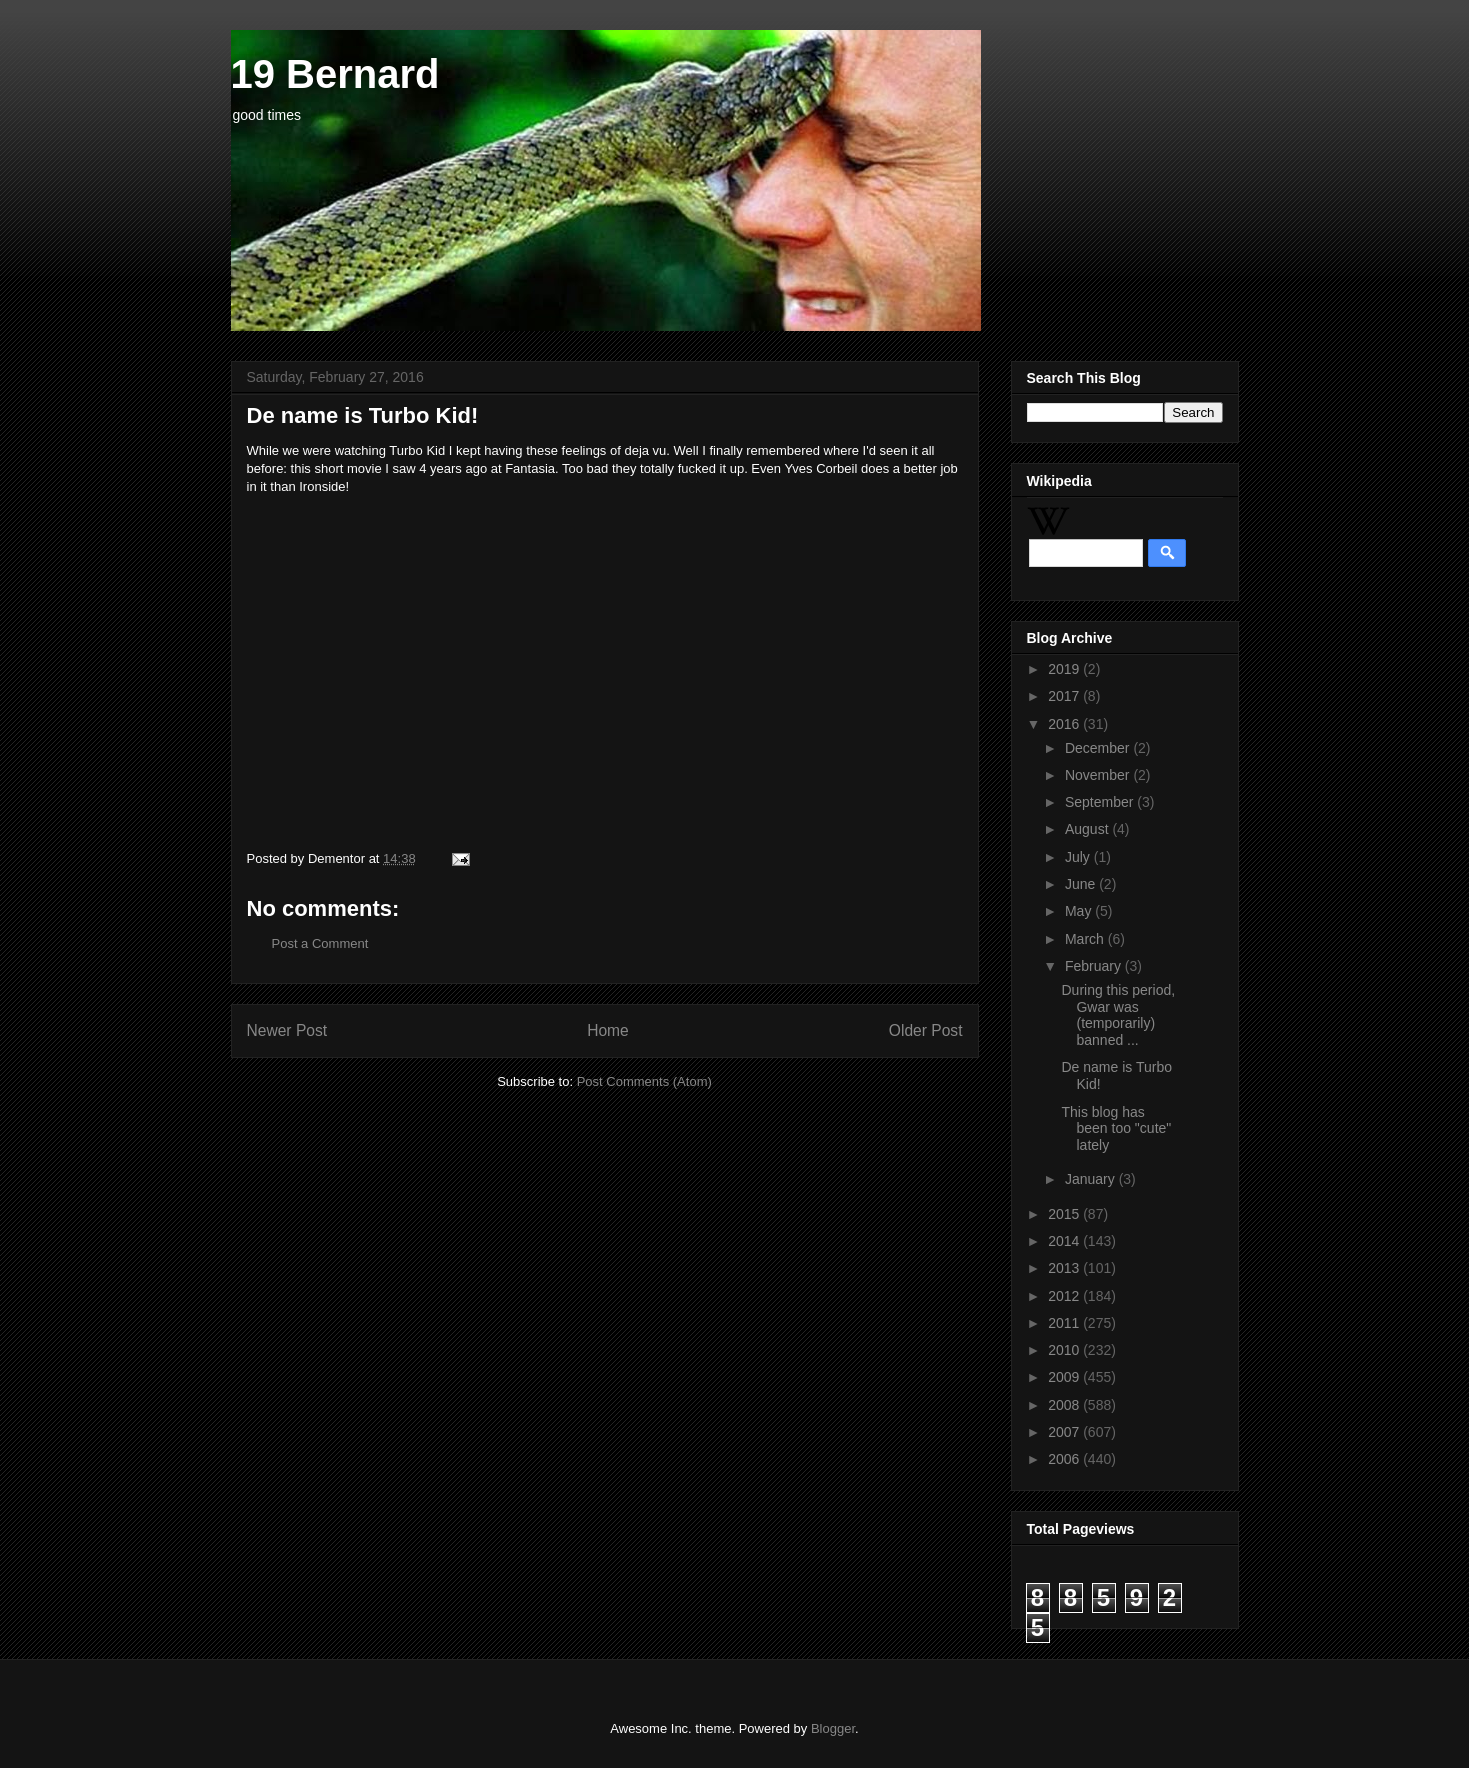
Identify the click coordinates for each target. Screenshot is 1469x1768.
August (1088, 829)
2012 (1065, 1296)
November (1099, 775)
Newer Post (287, 1030)
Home (608, 1030)
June (1082, 884)
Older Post (926, 1030)
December (1099, 748)
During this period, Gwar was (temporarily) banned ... (1118, 1015)
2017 (1065, 696)
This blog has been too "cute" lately (1116, 1129)
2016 (1065, 724)
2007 (1065, 1432)
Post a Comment (320, 943)
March (1086, 939)
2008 (1065, 1405)
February (1095, 966)
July (1079, 857)
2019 (1065, 669)
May (1080, 911)
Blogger (833, 1728)
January (1092, 1179)
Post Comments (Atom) (644, 1081)
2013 (1065, 1268)
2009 (1065, 1377)
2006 (1065, 1459)
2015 (1065, 1214)
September (1101, 802)
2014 (1065, 1241)
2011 (1065, 1323)
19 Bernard (335, 74)
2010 (1065, 1350)
